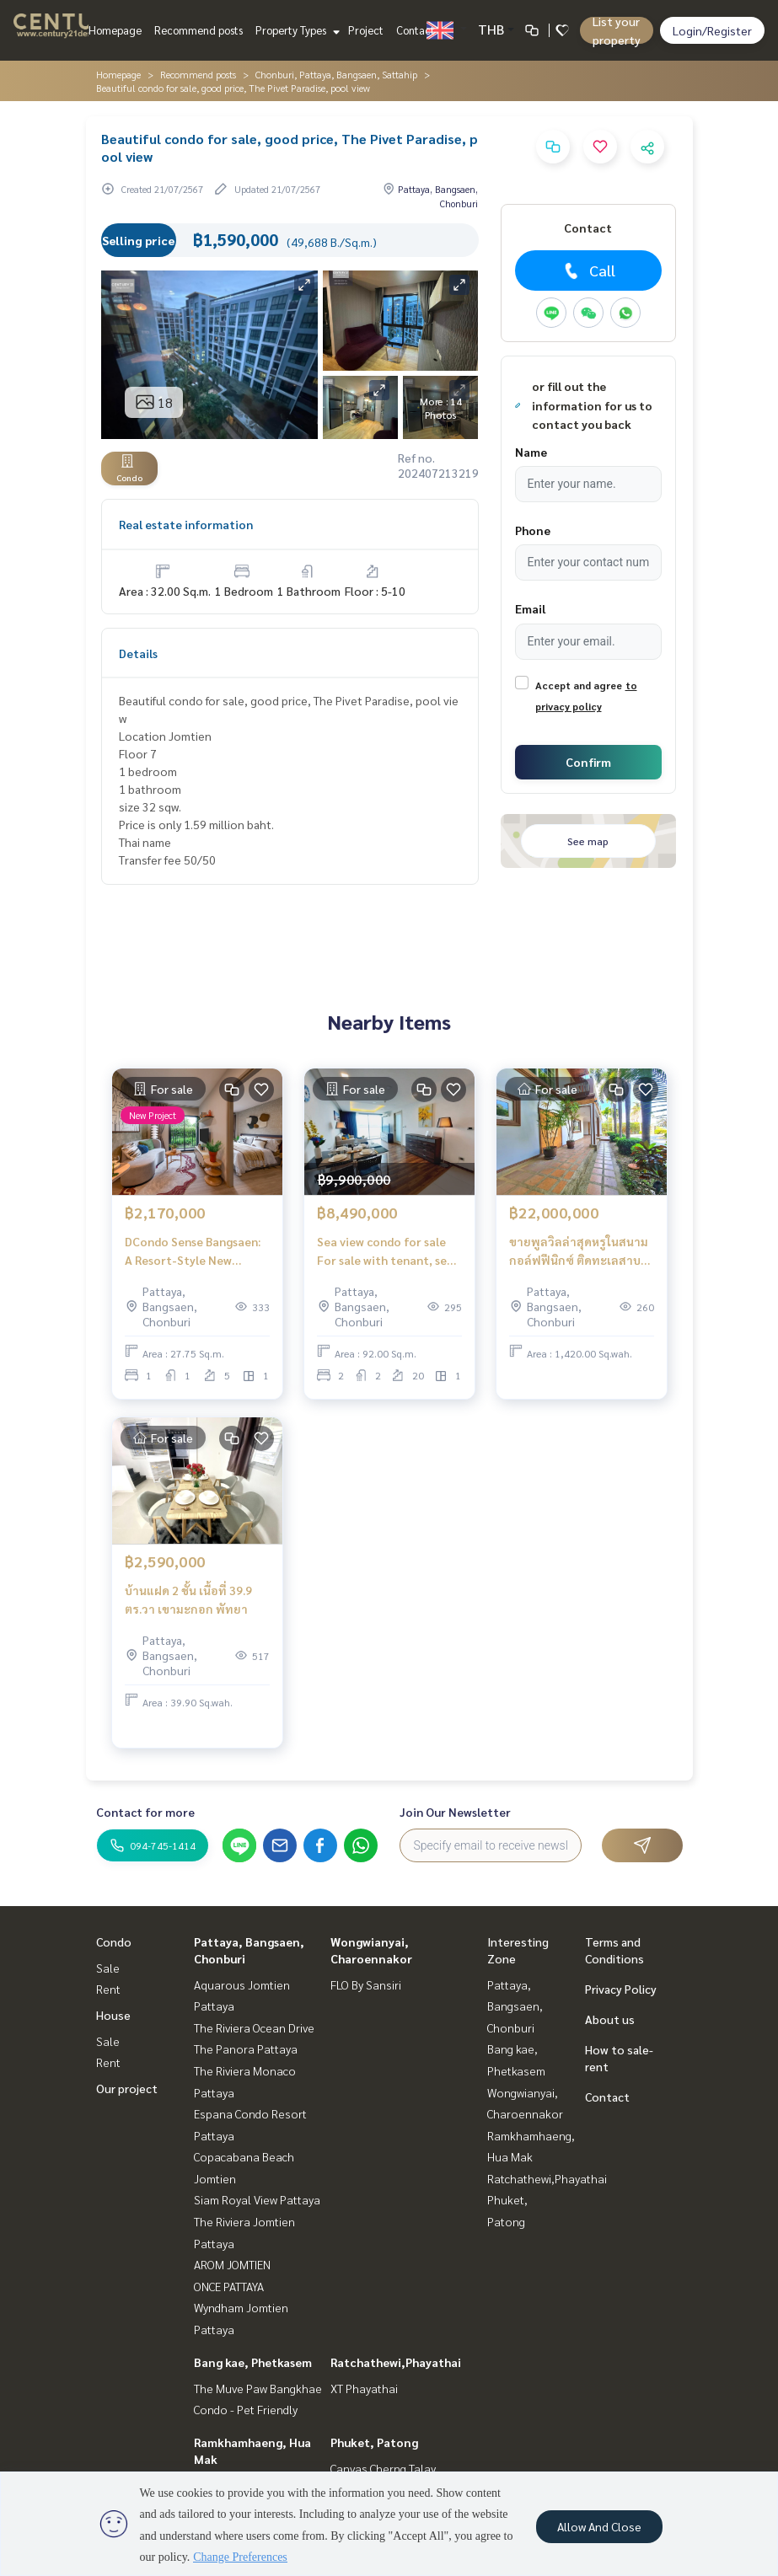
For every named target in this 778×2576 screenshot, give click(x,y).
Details (138, 653)
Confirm (588, 761)
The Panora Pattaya (246, 2048)
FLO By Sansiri (365, 1984)
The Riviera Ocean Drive (254, 2027)
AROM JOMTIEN (232, 2264)
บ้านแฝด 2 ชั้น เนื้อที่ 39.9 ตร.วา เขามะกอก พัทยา (188, 1600)
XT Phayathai (364, 2388)
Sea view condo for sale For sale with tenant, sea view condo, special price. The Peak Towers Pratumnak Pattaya (386, 1252)
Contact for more (145, 1811)
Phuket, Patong (374, 2442)
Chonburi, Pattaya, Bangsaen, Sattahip (336, 74)
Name (531, 451)
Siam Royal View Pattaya (257, 2199)
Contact (415, 30)
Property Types (295, 30)
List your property (617, 30)
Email (530, 608)
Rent (108, 1988)
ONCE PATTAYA (229, 2286)
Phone (532, 530)
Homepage (115, 30)
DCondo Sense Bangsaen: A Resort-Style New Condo (192, 1252)
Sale (108, 1967)
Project (366, 30)
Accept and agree (578, 685)
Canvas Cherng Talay (383, 2468)
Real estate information (186, 524)
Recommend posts (198, 30)
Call (588, 270)
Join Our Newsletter (455, 1811)
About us (610, 2019)
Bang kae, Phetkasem (253, 2362)
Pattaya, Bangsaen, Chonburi (515, 2006)
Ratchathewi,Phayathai (395, 2362)
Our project (127, 2088)
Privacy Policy (621, 1988)
